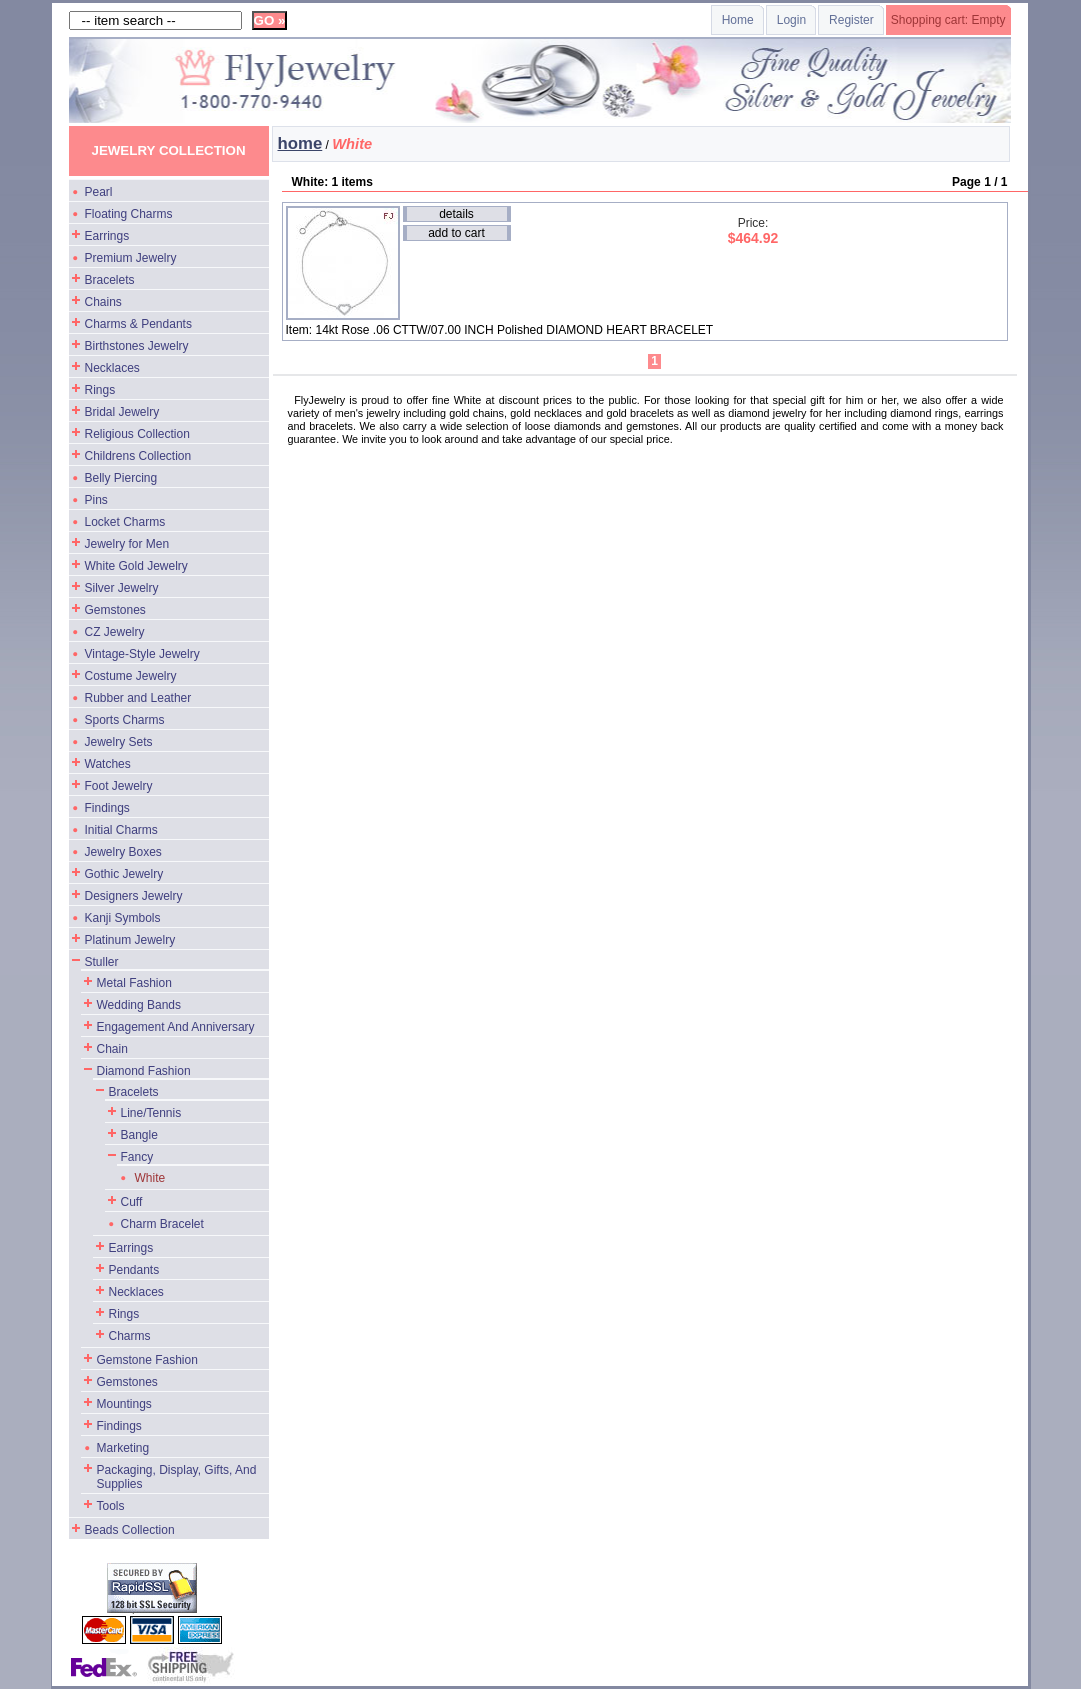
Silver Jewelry (122, 588)
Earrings (107, 236)
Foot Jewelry (119, 786)
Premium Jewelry (131, 258)
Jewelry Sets (119, 742)
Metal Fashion (134, 983)
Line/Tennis (151, 1113)
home (300, 143)
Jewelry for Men (127, 544)
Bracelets (110, 280)
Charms (130, 1336)
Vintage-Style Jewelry (142, 654)
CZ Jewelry (115, 632)
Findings (107, 808)
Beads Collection (130, 1530)
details (456, 214)
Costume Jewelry (131, 676)
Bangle (139, 1135)
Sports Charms (125, 720)
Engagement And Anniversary (176, 1027)
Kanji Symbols (123, 918)
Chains (103, 302)
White (150, 1178)
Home (738, 20)
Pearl (99, 192)
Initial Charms (121, 830)
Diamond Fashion (144, 1071)
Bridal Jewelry (122, 412)
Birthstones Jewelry (137, 346)
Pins (96, 500)
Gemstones (115, 610)
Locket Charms (125, 522)
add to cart (456, 233)
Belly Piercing (121, 478)
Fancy (137, 1157)
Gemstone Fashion (147, 1360)
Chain (112, 1049)
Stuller (102, 962)
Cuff (132, 1202)
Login (791, 20)
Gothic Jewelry (124, 874)
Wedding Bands (139, 1005)
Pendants (134, 1270)
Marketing (123, 1448)
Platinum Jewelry (130, 940)
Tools (111, 1506)
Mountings (124, 1404)
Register (851, 20)
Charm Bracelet (162, 1224)
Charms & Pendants (138, 324)
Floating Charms (129, 214)
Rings (100, 390)
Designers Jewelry (134, 896)
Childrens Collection (138, 456)
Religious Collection (137, 434)
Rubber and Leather (138, 698)
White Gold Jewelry (136, 566)
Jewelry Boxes (123, 852)
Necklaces (112, 368)
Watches (108, 764)
